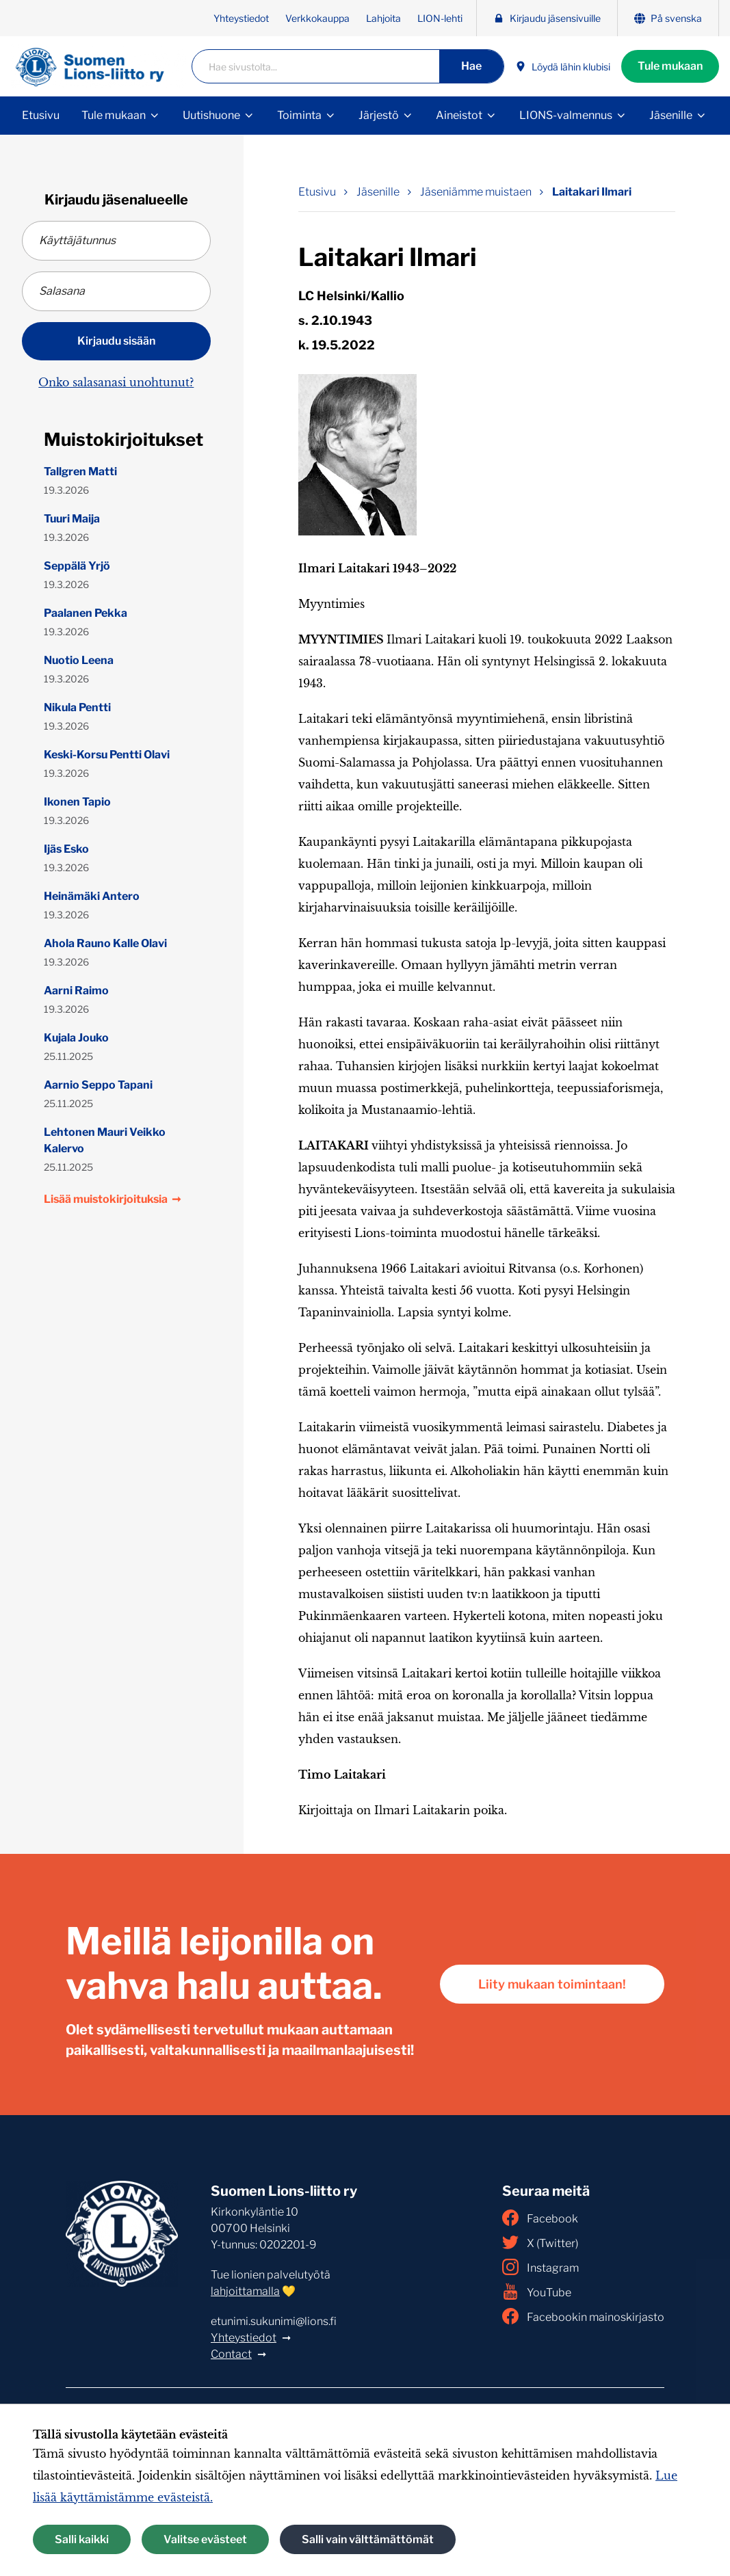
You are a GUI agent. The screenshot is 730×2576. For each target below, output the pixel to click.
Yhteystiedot (241, 18)
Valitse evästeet (205, 2539)
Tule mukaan (670, 65)
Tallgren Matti (80, 471)
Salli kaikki (82, 2539)
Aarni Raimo (76, 990)
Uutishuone (211, 115)
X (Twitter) (540, 2242)
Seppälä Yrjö (77, 565)
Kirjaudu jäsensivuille (547, 18)
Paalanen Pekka (85, 613)
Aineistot (459, 115)
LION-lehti (439, 18)
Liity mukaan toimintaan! (552, 1984)
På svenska (668, 18)
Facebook (540, 2217)
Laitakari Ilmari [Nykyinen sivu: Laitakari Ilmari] (591, 191)
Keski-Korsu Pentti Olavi (107, 754)
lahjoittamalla (245, 2291)
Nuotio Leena (79, 660)
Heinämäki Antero (92, 896)
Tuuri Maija (72, 518)
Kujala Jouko (76, 1037)
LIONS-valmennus (565, 115)
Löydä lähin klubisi (562, 66)
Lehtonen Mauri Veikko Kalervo (105, 1140)
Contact (231, 2354)
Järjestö (379, 115)
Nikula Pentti (77, 707)
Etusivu (41, 115)
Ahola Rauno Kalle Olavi (105, 943)
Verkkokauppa (317, 18)
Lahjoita (383, 18)
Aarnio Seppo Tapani (98, 1084)
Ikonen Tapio (77, 801)
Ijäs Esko (66, 848)
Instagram (540, 2267)
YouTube (536, 2291)
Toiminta (299, 115)
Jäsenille (670, 115)
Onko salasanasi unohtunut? (116, 382)
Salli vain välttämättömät (368, 2539)
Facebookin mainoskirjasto (583, 2316)
